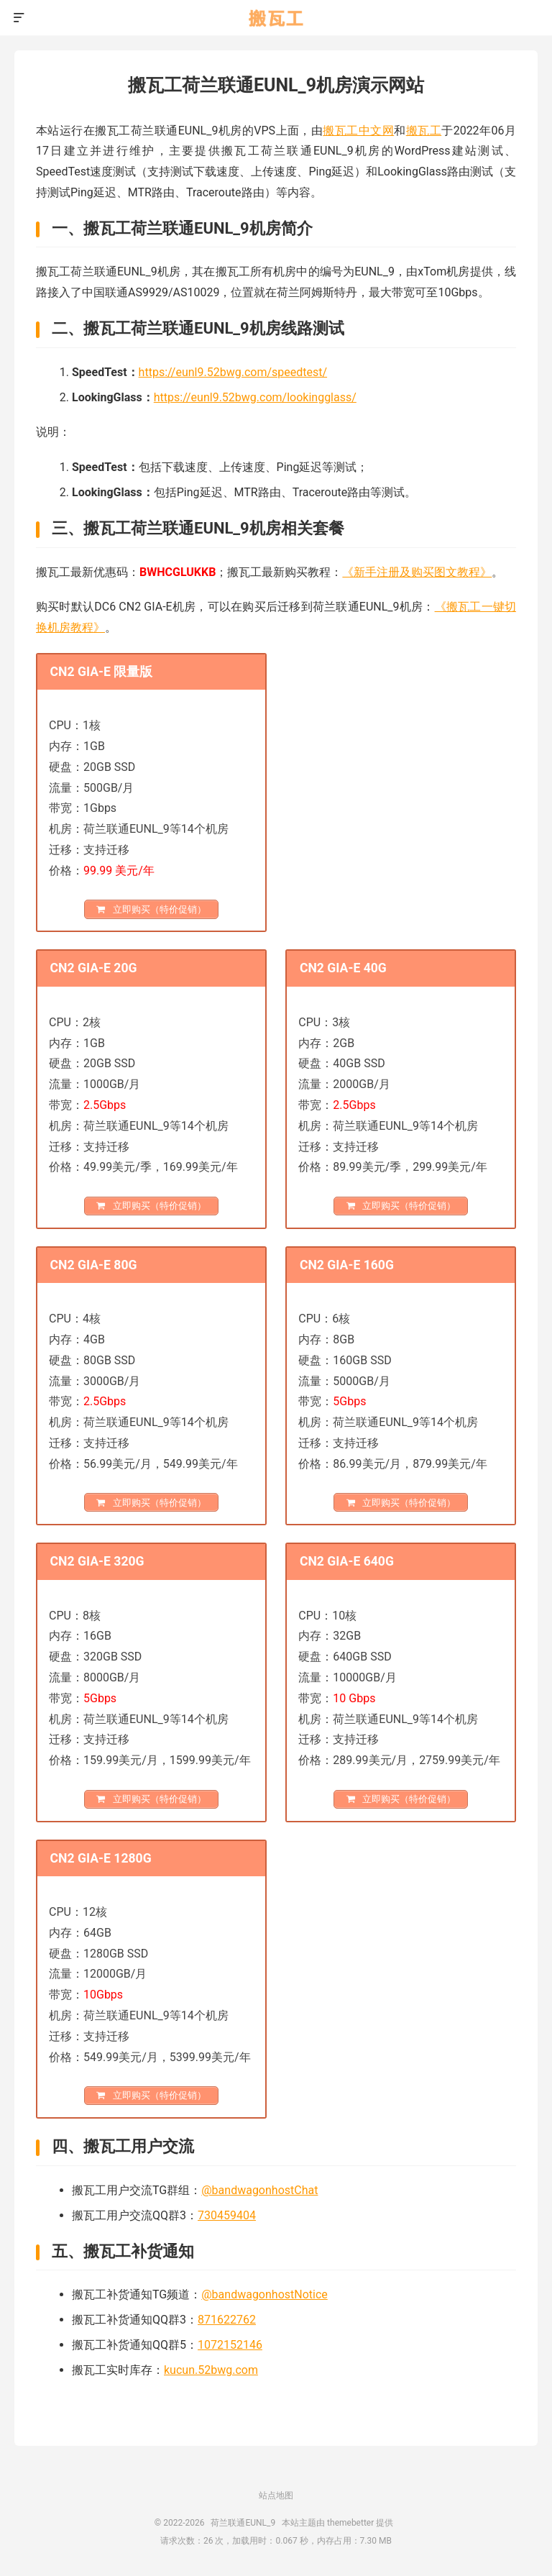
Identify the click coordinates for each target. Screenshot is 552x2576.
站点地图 (276, 2495)
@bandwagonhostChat (259, 2190)
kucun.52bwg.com (211, 2370)
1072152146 (230, 2345)
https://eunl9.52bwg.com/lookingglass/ (255, 397)
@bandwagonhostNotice (264, 2294)
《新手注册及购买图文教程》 (417, 572)
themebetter (350, 2523)
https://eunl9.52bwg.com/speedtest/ (233, 372)
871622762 (227, 2319)
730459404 (227, 2215)
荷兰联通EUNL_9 (276, 18)
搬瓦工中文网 (358, 130)
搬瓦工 (423, 130)
